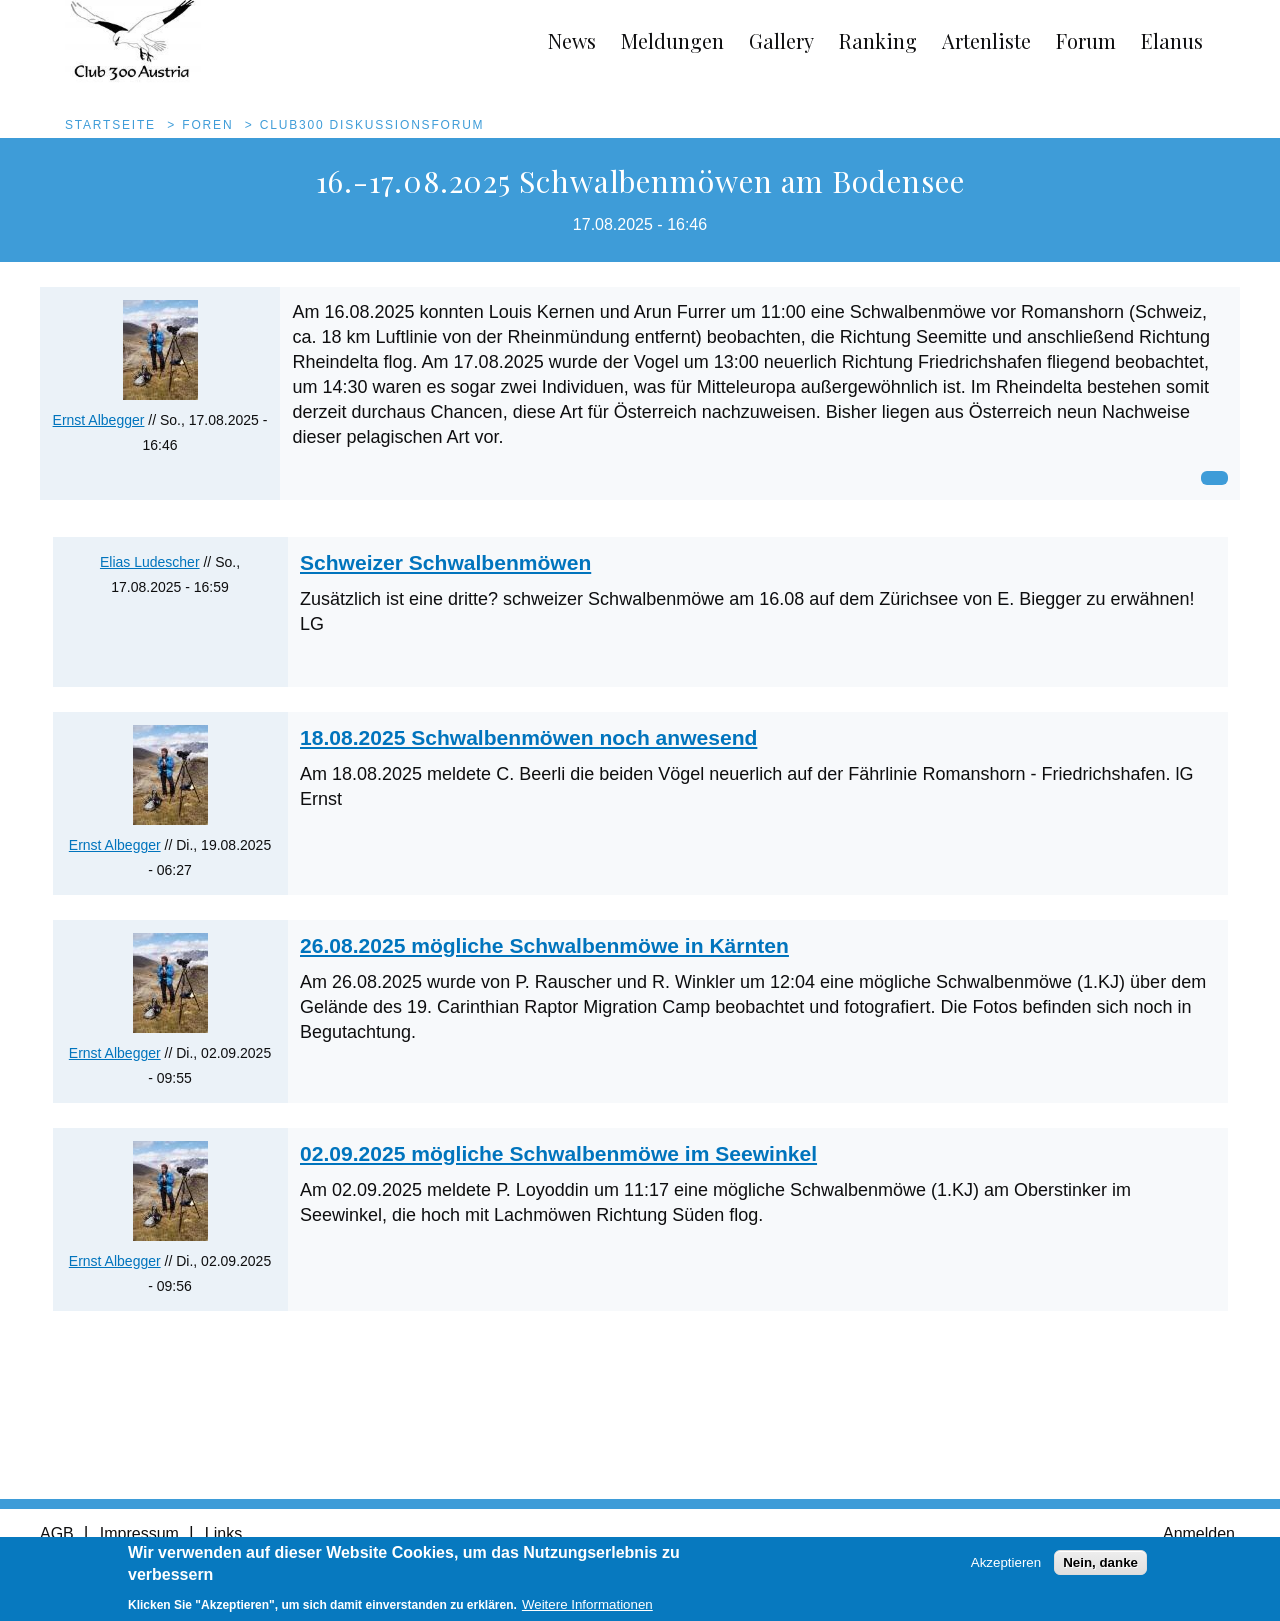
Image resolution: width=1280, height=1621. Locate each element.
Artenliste (986, 40)
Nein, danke (1100, 1568)
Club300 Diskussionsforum (372, 125)
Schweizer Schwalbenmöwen (445, 562)
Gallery (781, 40)
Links (223, 1533)
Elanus (1172, 40)
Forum (1086, 40)
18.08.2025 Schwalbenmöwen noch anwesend (528, 737)
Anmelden (1199, 1533)
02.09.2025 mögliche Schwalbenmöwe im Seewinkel (558, 1153)
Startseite (110, 125)
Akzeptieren (1006, 1568)
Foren (207, 125)
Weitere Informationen (587, 1610)
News (572, 40)
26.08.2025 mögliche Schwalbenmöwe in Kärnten (544, 945)
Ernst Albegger (99, 420)
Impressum (139, 1533)
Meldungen (672, 40)
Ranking (878, 40)
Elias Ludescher (150, 562)
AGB (57, 1533)
